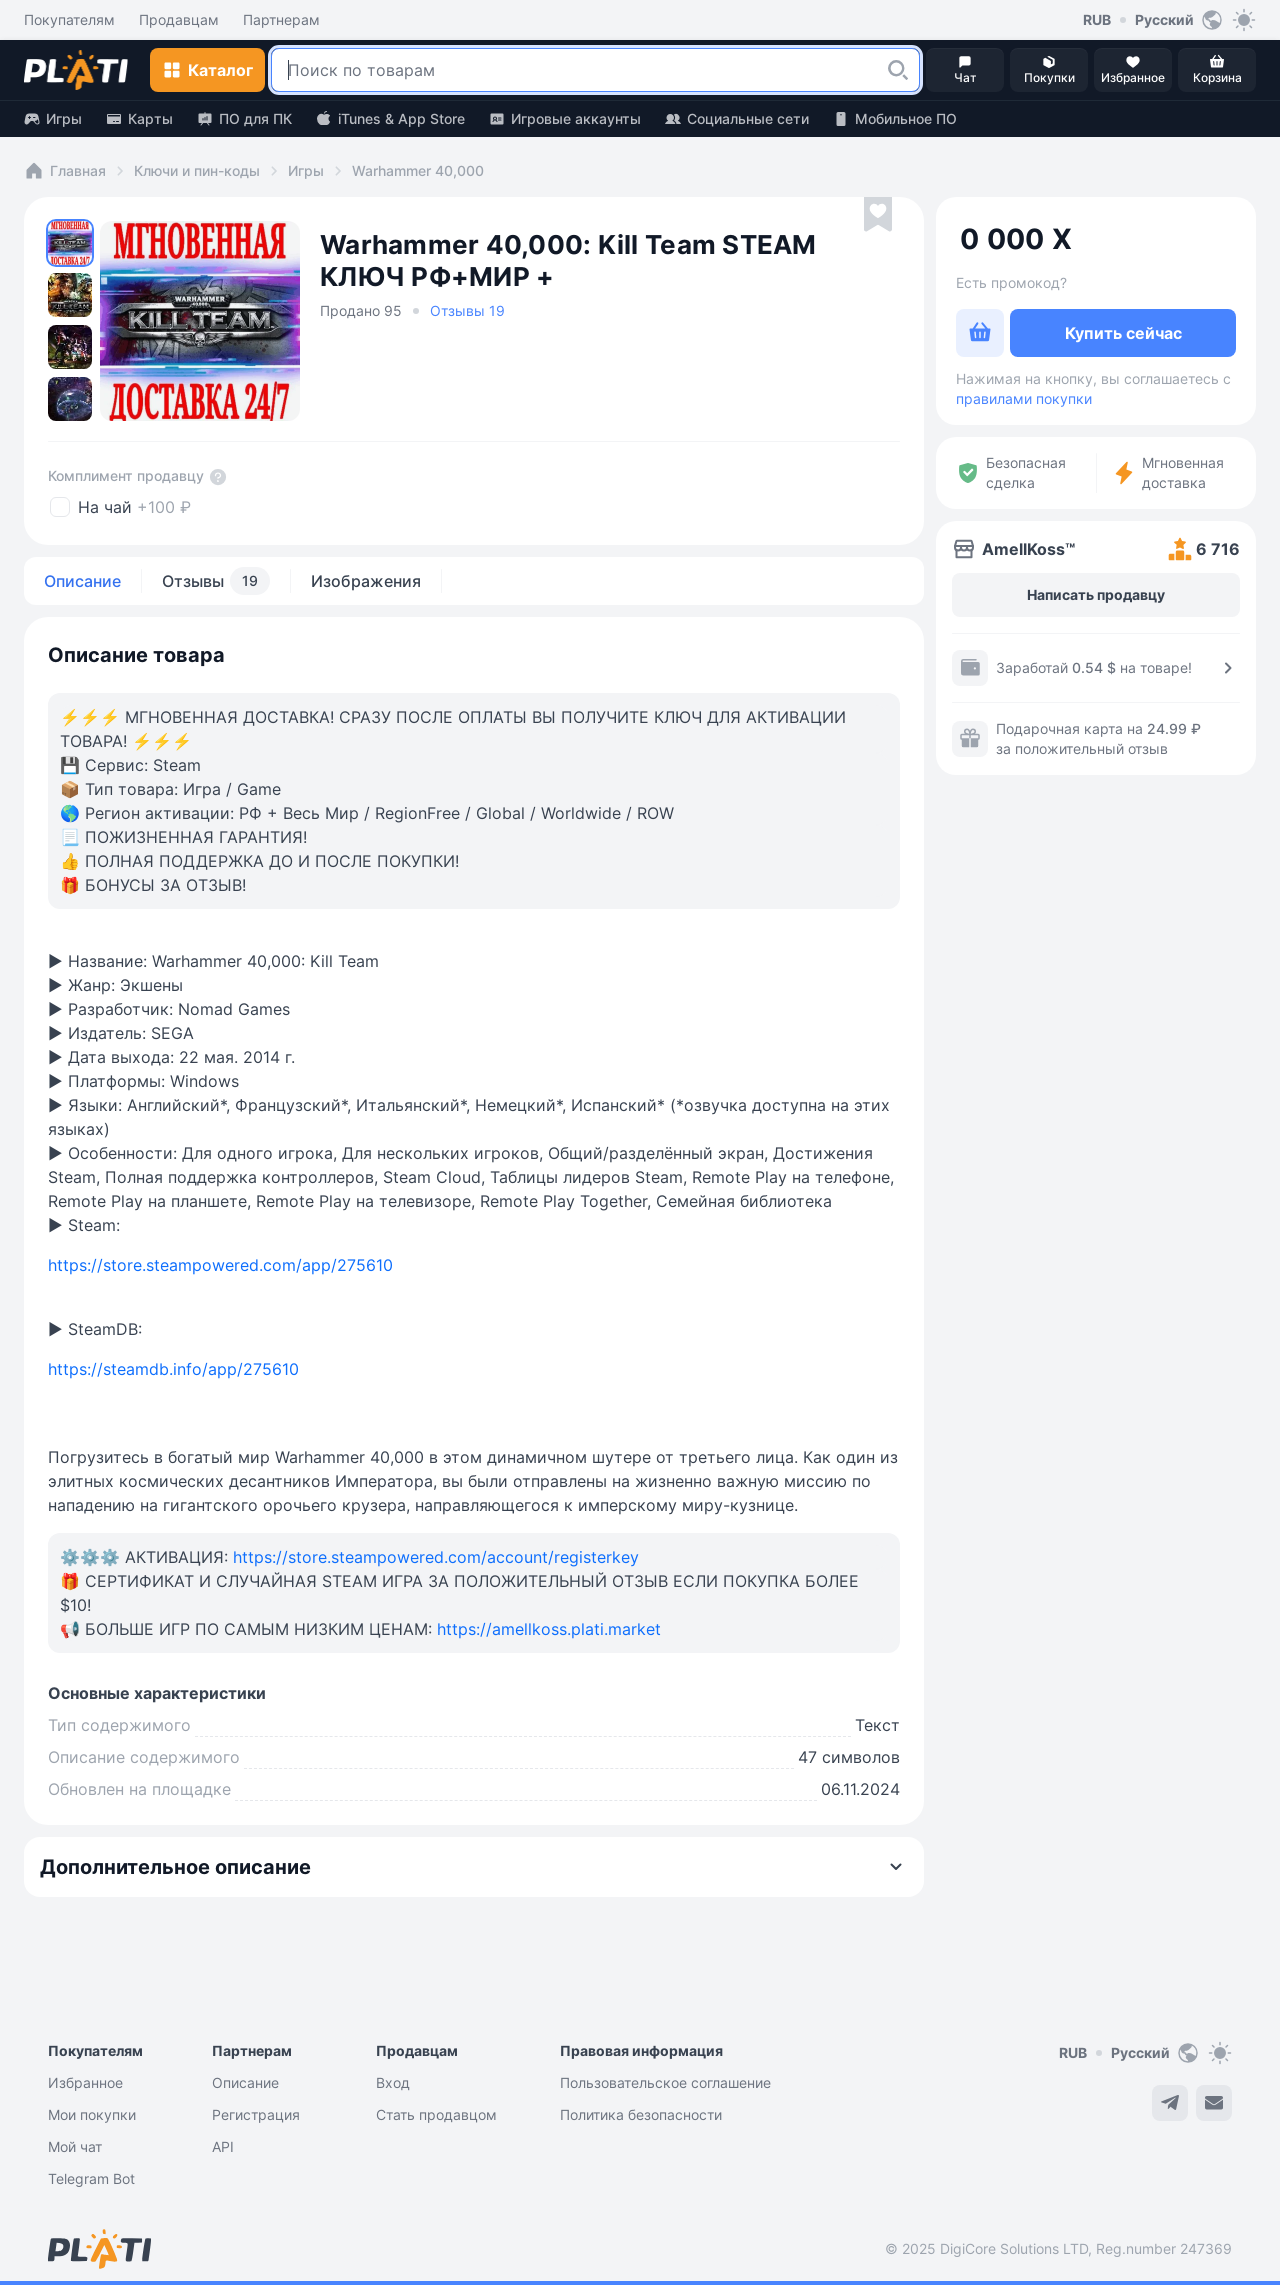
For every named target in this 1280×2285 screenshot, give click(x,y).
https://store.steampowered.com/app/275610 (220, 1265)
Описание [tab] (82, 581)
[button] (898, 70)
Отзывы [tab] (216, 581)
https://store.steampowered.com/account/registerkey (436, 1557)
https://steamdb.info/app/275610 (173, 1369)
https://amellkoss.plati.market (549, 1629)
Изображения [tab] (366, 581)
